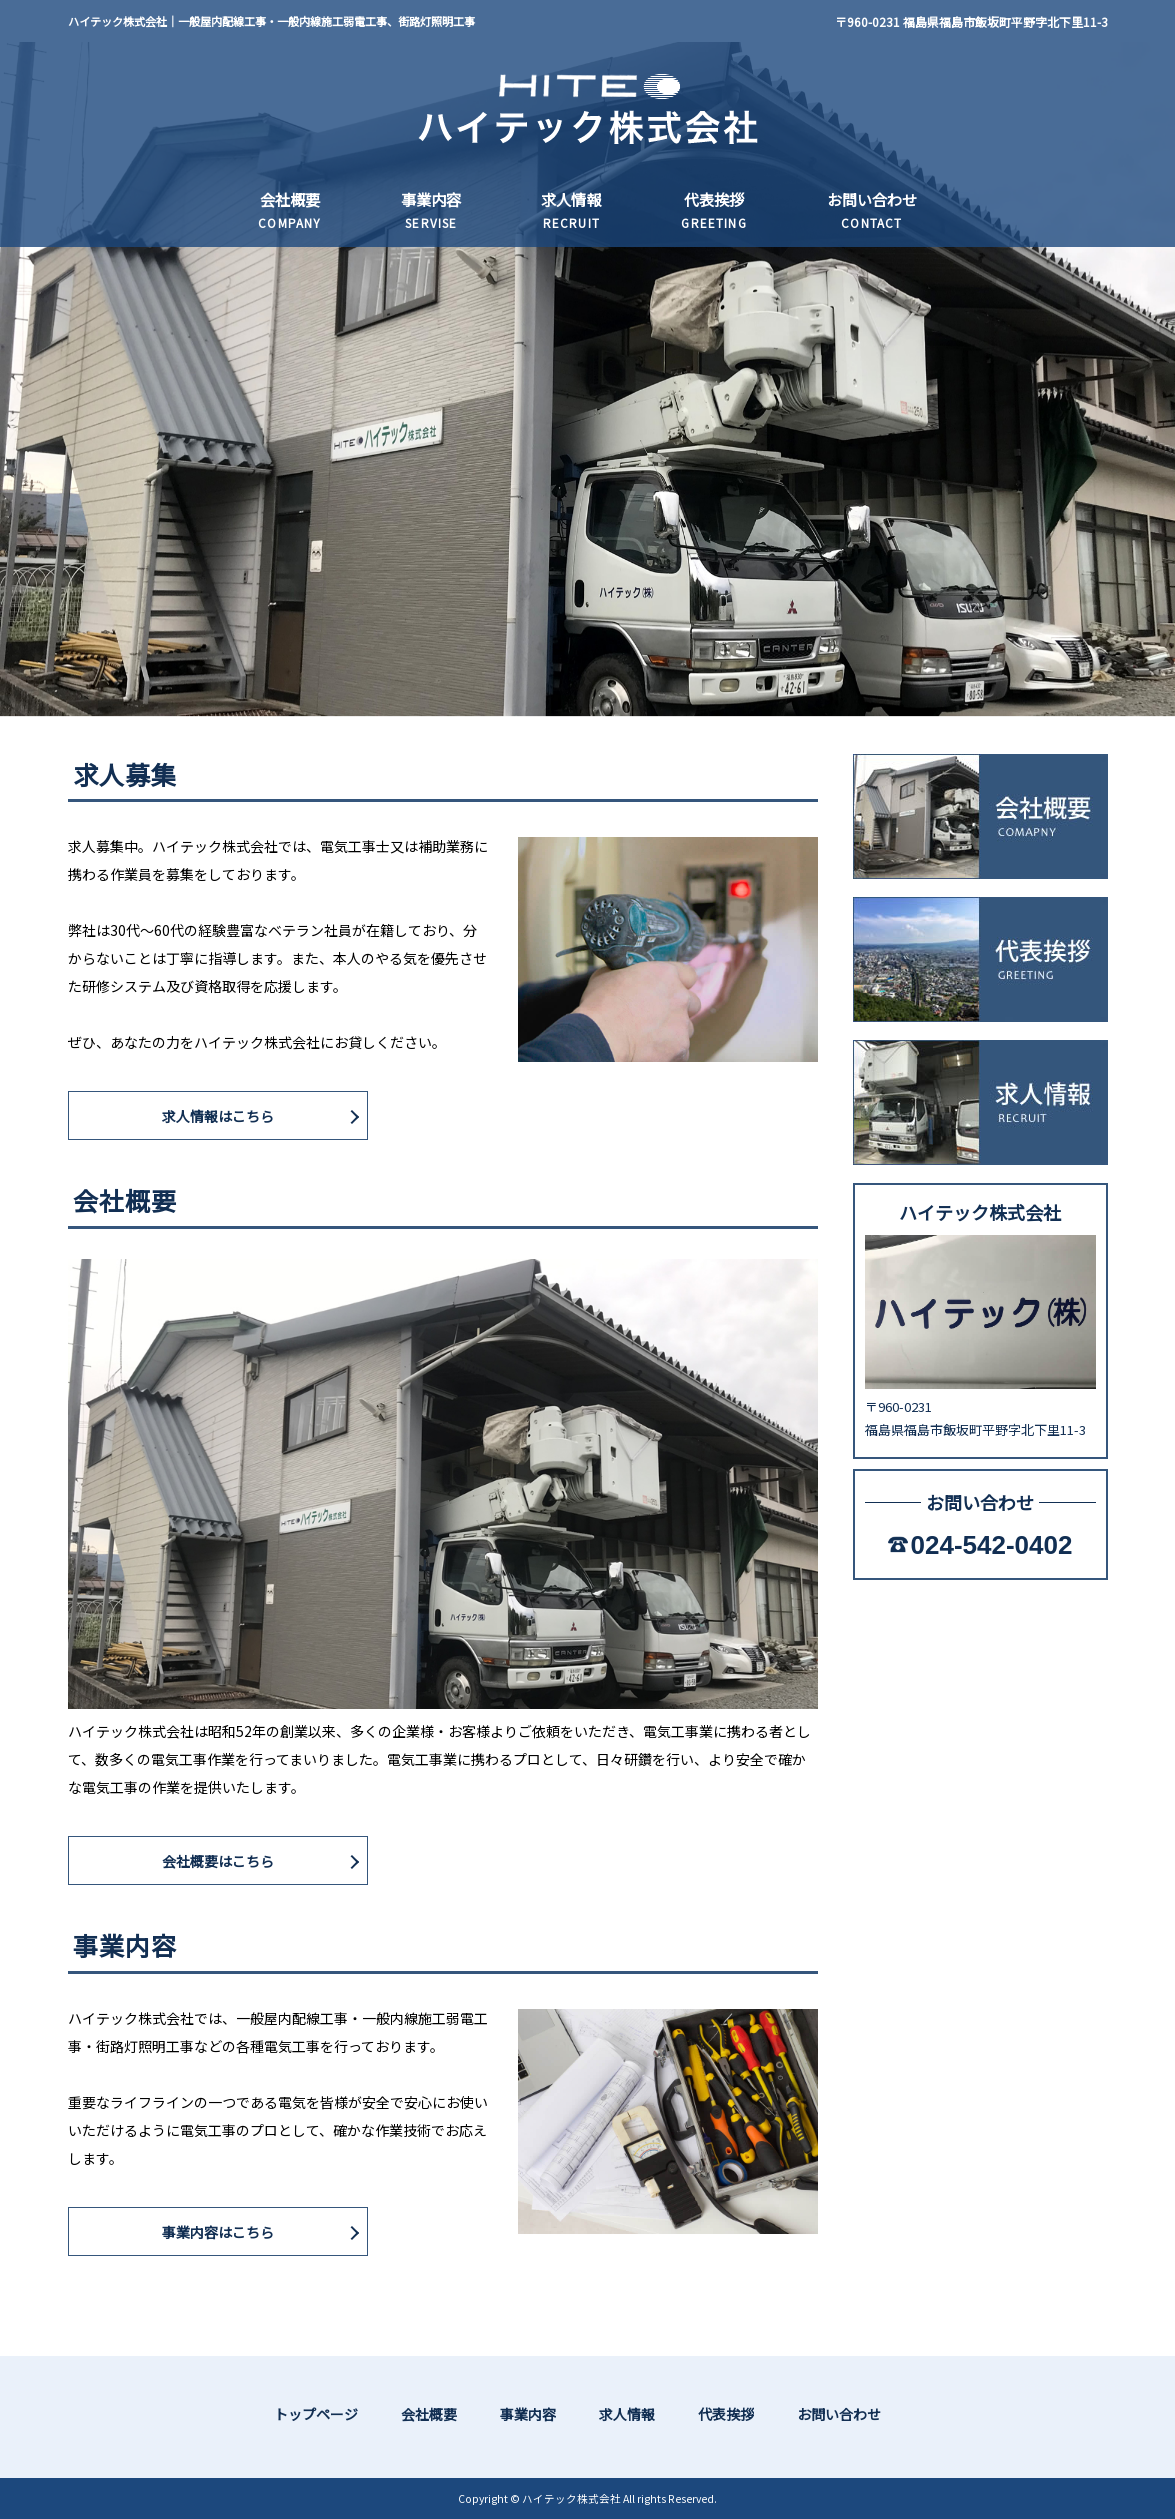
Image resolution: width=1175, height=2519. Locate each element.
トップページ (316, 2414)
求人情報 (627, 2414)
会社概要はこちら (218, 1861)
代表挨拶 (726, 2414)
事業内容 (528, 2414)
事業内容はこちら (218, 2232)
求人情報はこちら (218, 1116)
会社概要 (429, 2414)
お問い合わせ (839, 2414)
